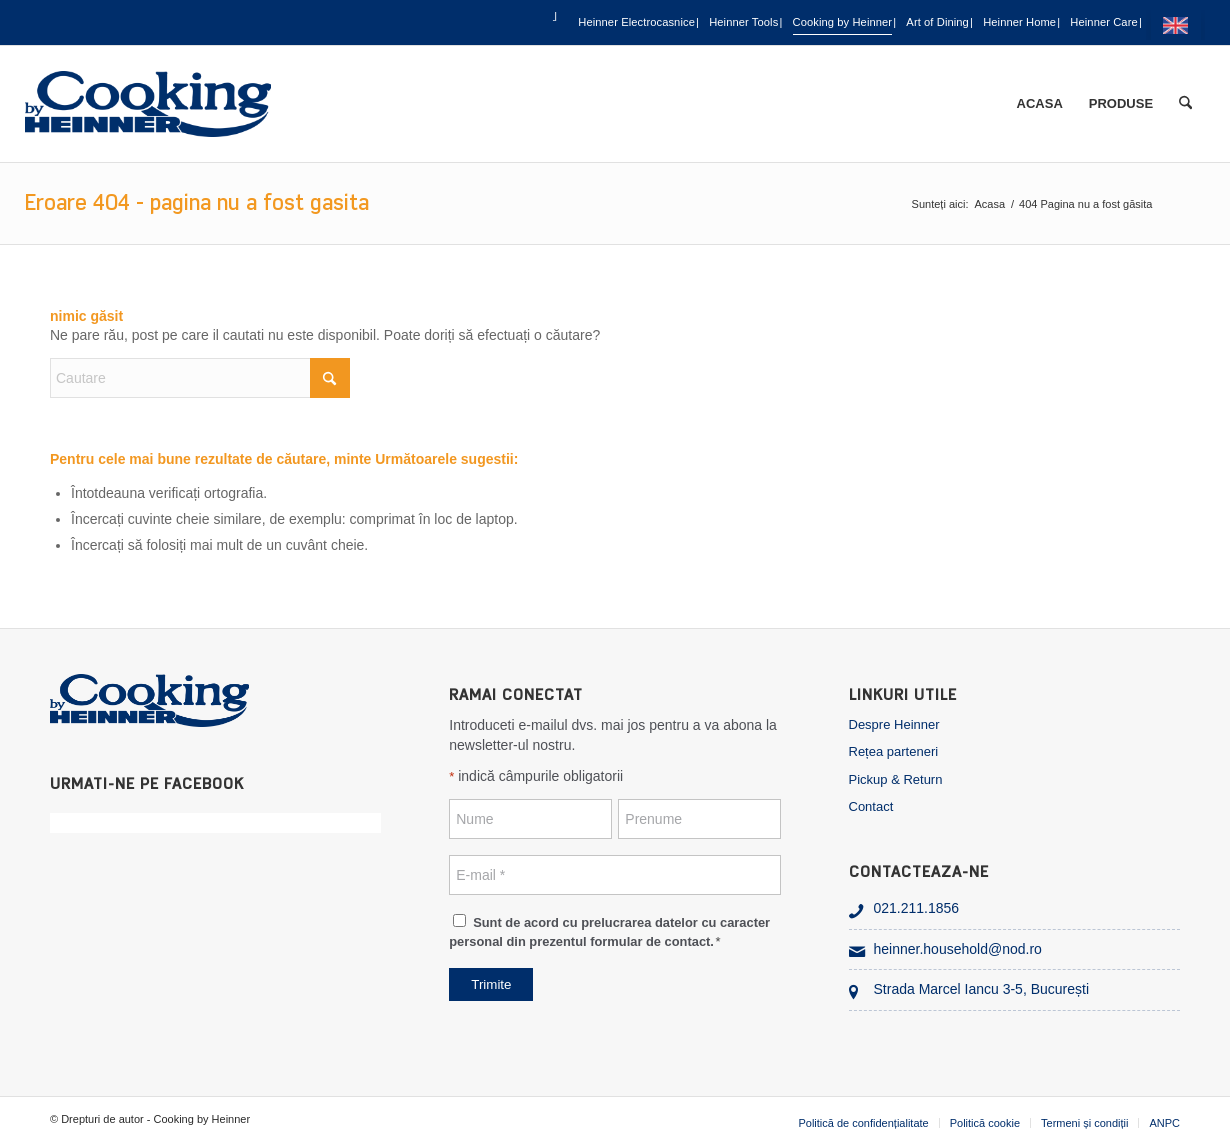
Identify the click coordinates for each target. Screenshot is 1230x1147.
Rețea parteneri (894, 751)
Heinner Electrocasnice (423, 23)
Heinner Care (1094, 23)
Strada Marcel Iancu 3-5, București (982, 989)
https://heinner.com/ (1180, 25)
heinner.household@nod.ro (958, 949)
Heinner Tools (576, 23)
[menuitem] (311, 23)
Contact (871, 806)
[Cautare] (1185, 104)
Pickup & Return (896, 779)
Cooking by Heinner (717, 23)
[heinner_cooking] (148, 104)
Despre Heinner (894, 724)
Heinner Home (974, 23)
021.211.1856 (917, 908)
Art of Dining (854, 23)
